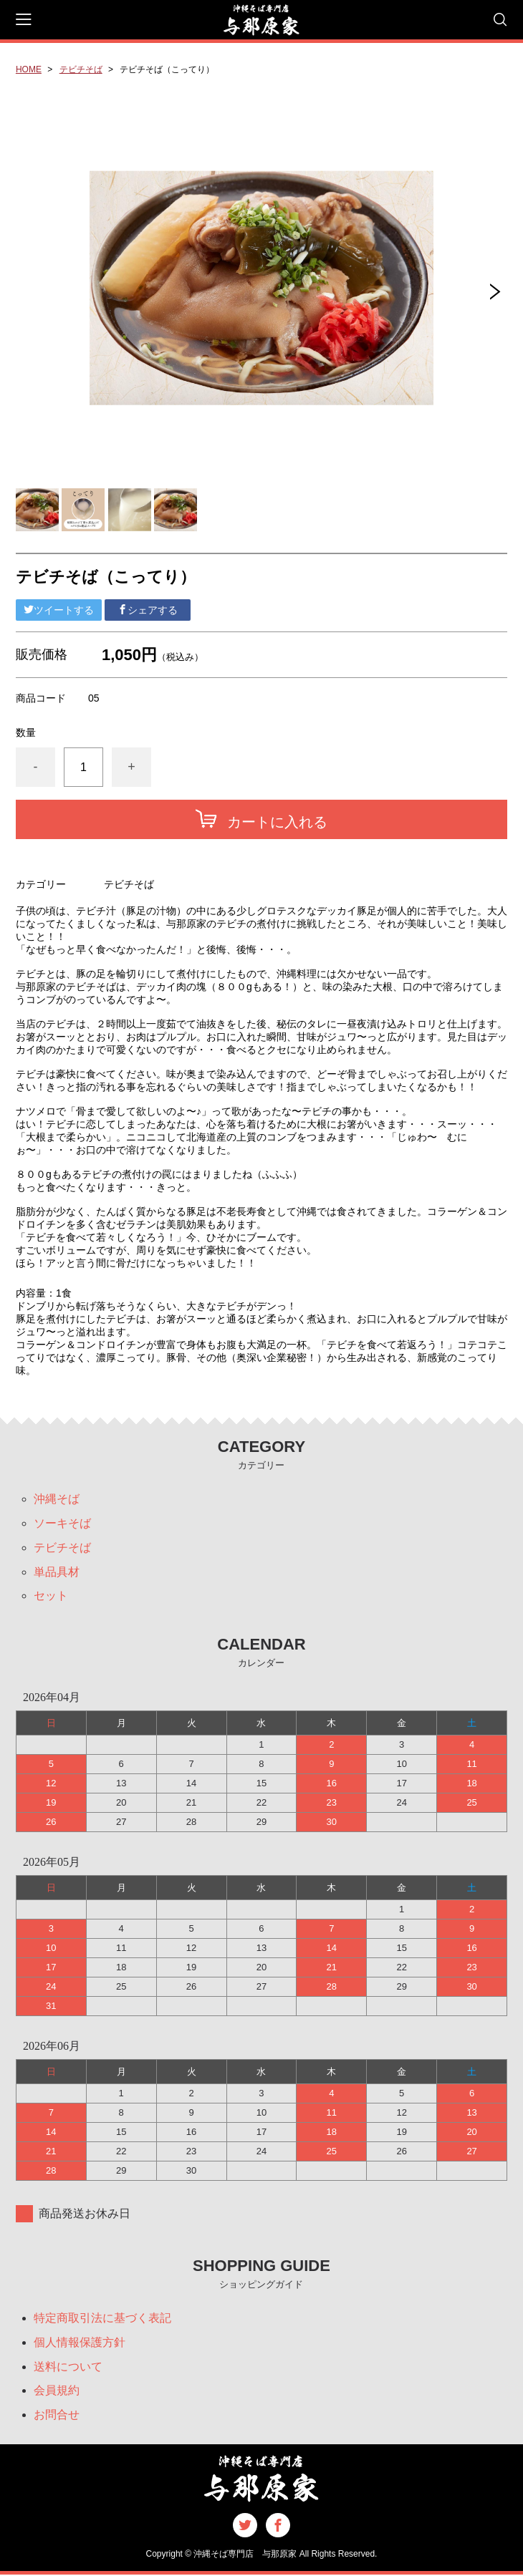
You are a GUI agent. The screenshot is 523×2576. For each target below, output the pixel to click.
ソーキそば (62, 1523)
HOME (29, 69)
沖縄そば (57, 1499)
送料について (68, 2367)
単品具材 (57, 1572)
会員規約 (57, 2392)
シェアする (147, 610)
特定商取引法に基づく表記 (102, 2319)
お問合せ (57, 2416)
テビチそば (80, 69)
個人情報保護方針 (79, 2343)
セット (51, 1596)
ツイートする (59, 610)
